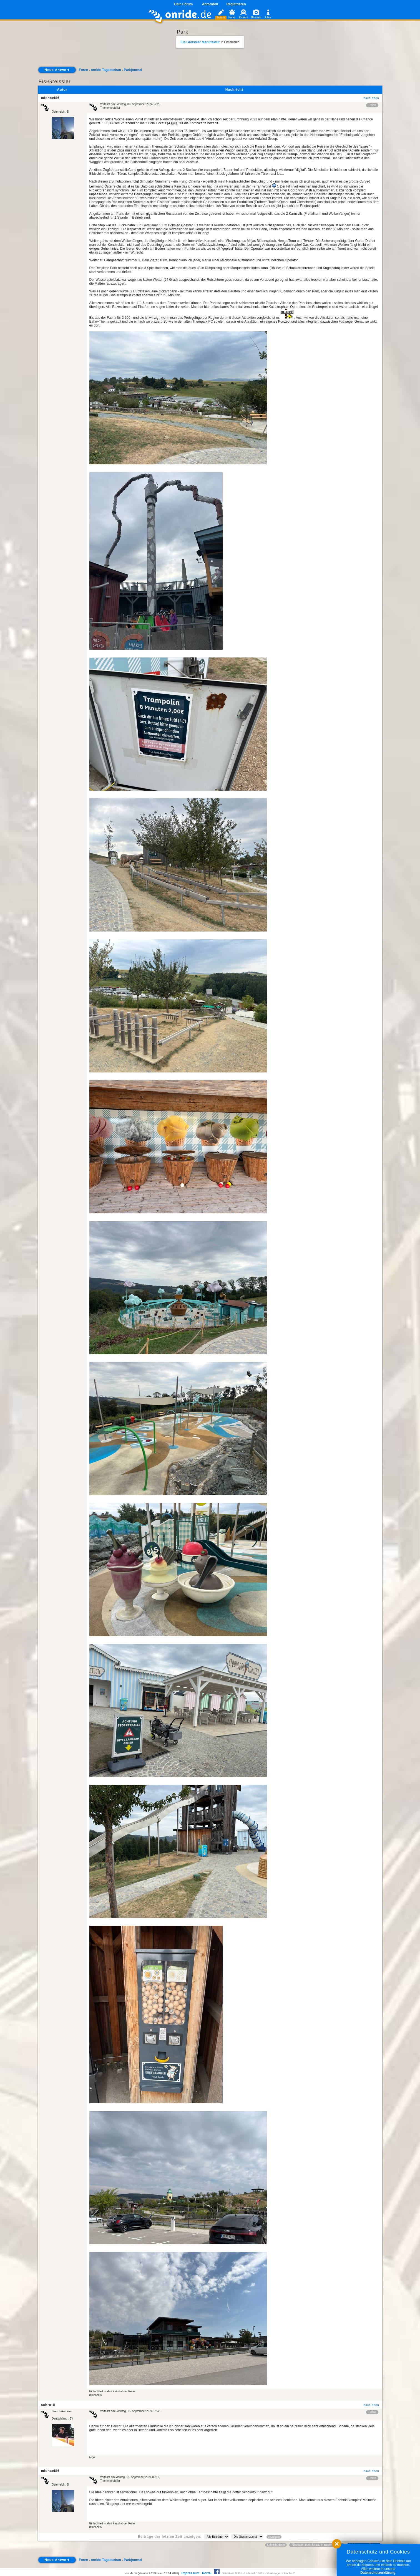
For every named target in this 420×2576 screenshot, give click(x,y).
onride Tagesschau (106, 70)
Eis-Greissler (55, 81)
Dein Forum (183, 4)
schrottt (48, 2405)
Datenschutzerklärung (377, 2573)
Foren (83, 70)
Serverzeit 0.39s (232, 2573)
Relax (372, 105)
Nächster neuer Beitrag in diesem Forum (317, 2544)
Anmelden (210, 4)
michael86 (50, 98)
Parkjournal (133, 70)
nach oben (371, 98)
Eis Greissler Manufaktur (200, 42)
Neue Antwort (57, 70)
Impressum (190, 2573)
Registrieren (236, 4)
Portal (207, 2573)
